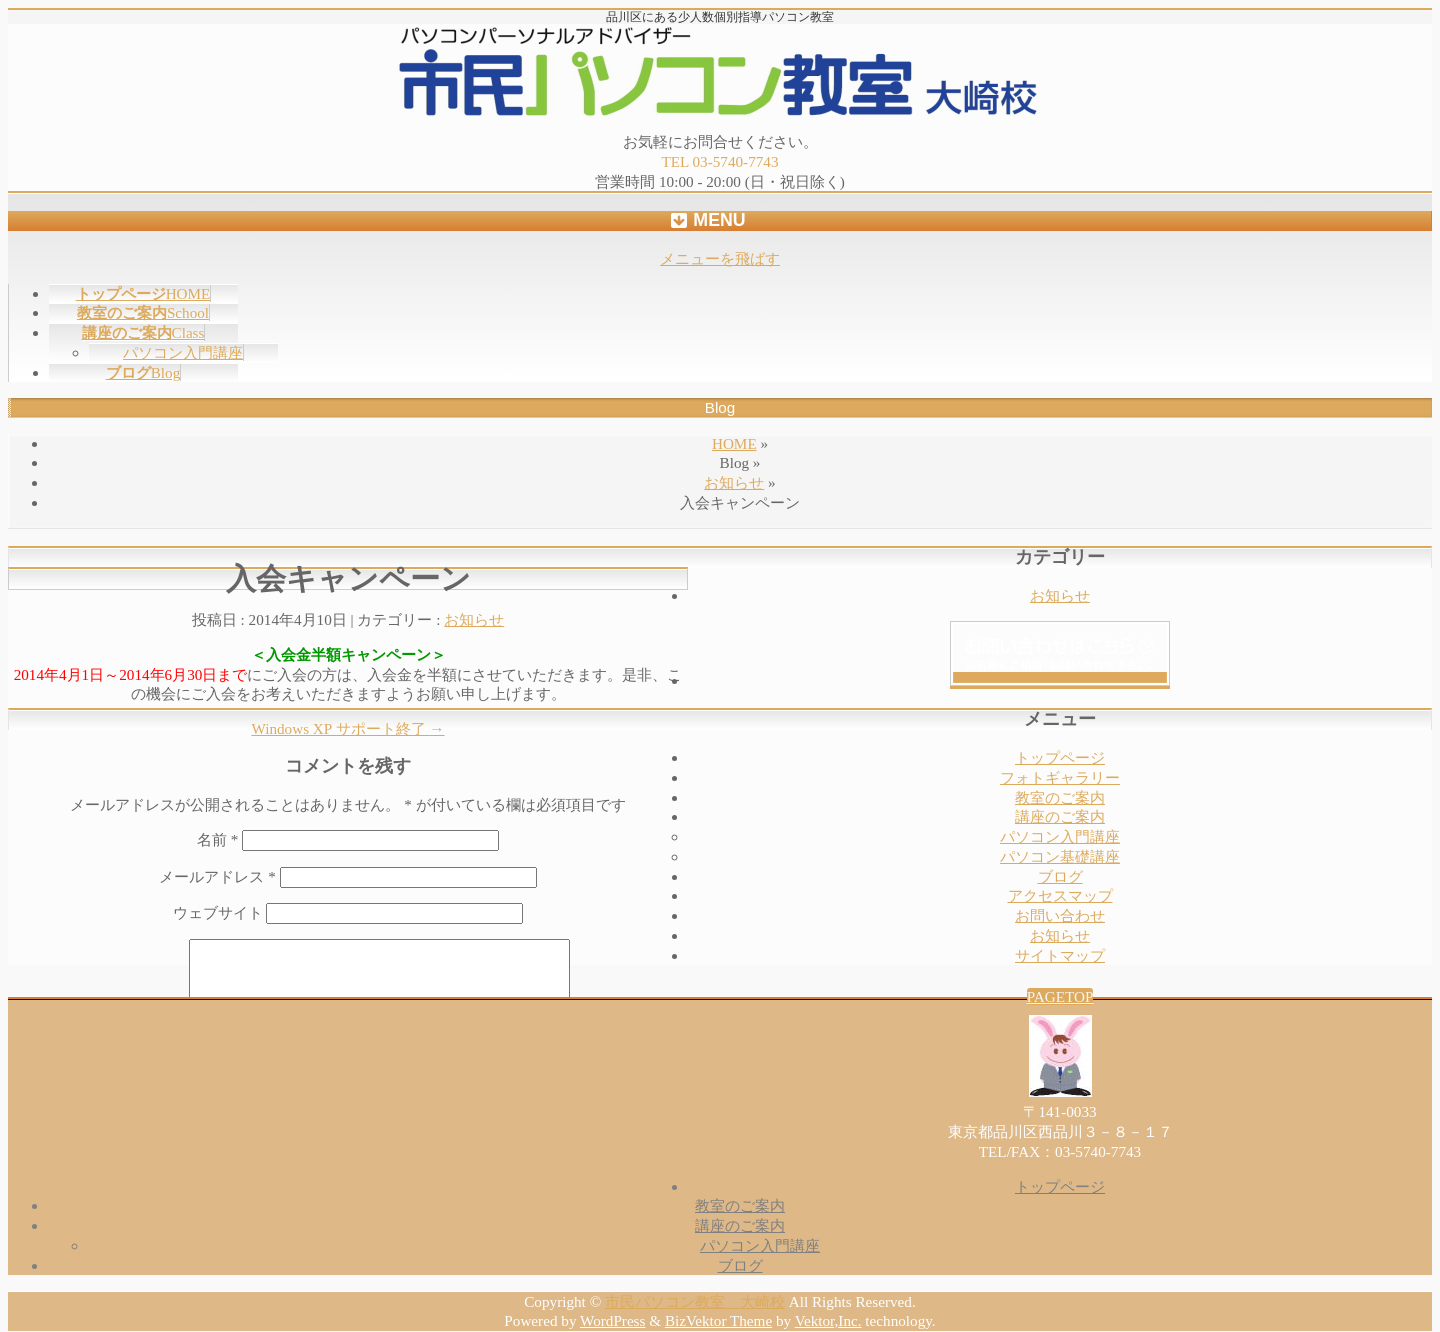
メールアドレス (217, 876)
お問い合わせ (1060, 915)
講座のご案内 (1060, 816)
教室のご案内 (1060, 797)
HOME (734, 443)
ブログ (1060, 876)
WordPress (612, 1320)
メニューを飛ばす (720, 258)
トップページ (1060, 757)
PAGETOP (1060, 996)
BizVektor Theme (718, 1320)
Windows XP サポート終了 (347, 728)
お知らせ (734, 482)
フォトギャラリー (1060, 777)
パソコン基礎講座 (1060, 856)
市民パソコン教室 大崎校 (695, 1301)
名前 (217, 839)
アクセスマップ (1060, 895)
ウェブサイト (218, 912)
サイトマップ (1060, 955)
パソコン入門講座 (183, 352)
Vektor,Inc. (828, 1320)
